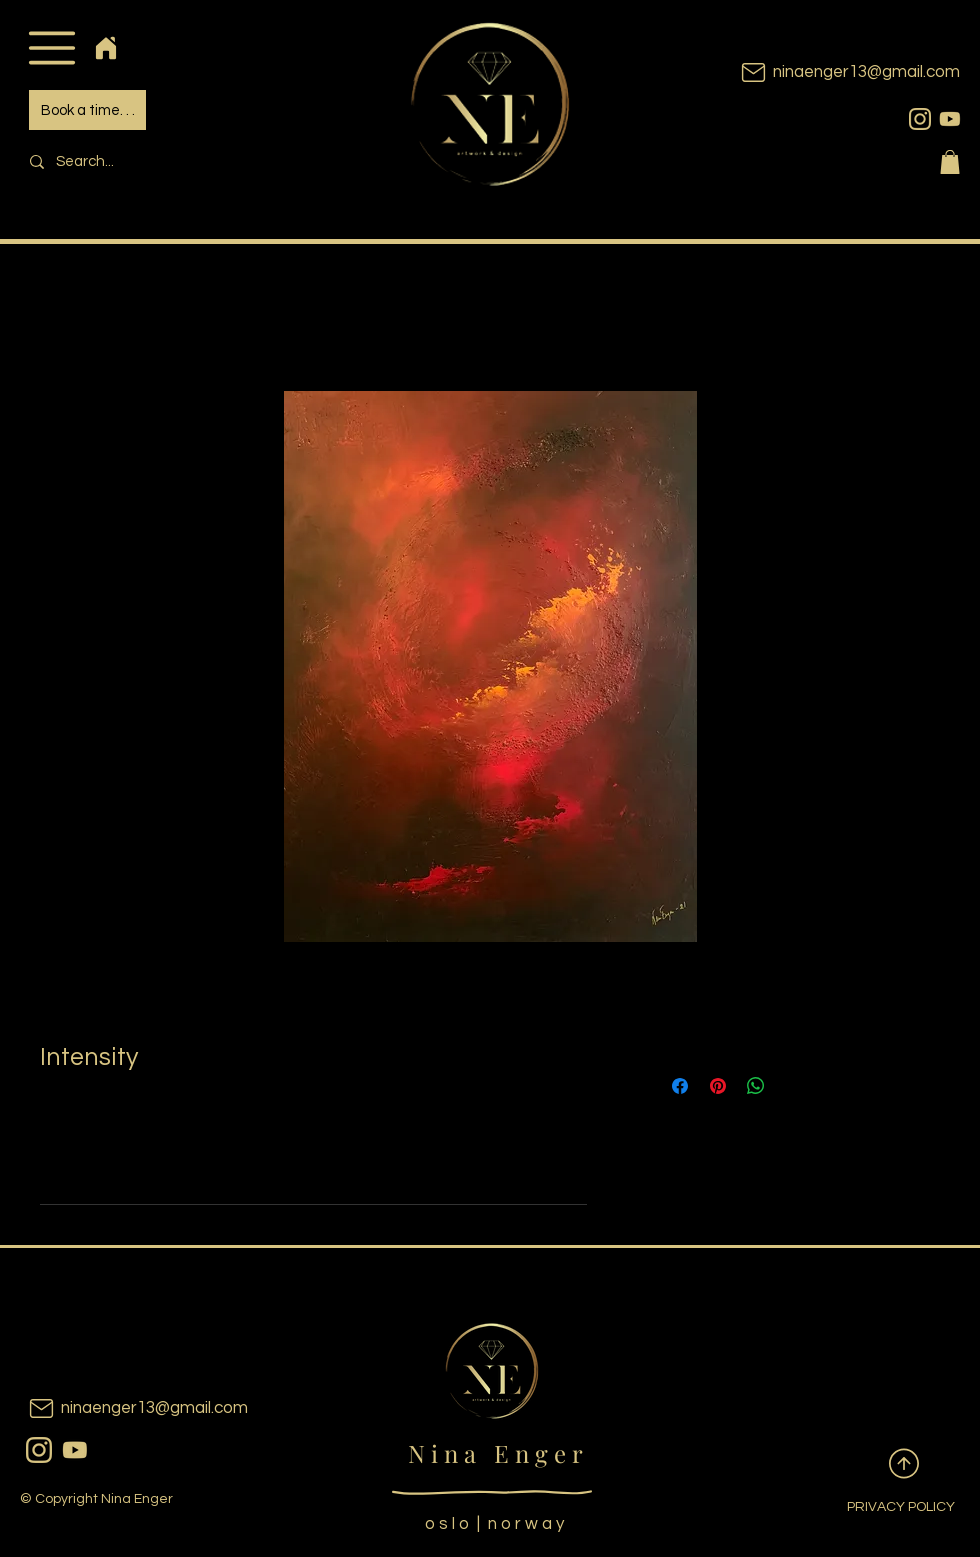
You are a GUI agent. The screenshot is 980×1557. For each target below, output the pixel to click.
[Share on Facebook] (680, 1086)
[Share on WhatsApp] (756, 1086)
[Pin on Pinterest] (718, 1086)
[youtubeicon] (950, 119)
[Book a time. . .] (87, 110)
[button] (51, 47)
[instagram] (920, 119)
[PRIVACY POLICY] (885, 1508)
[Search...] (156, 161)
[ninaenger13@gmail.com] (820, 72)
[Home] (105, 47)
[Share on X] (794, 1086)
